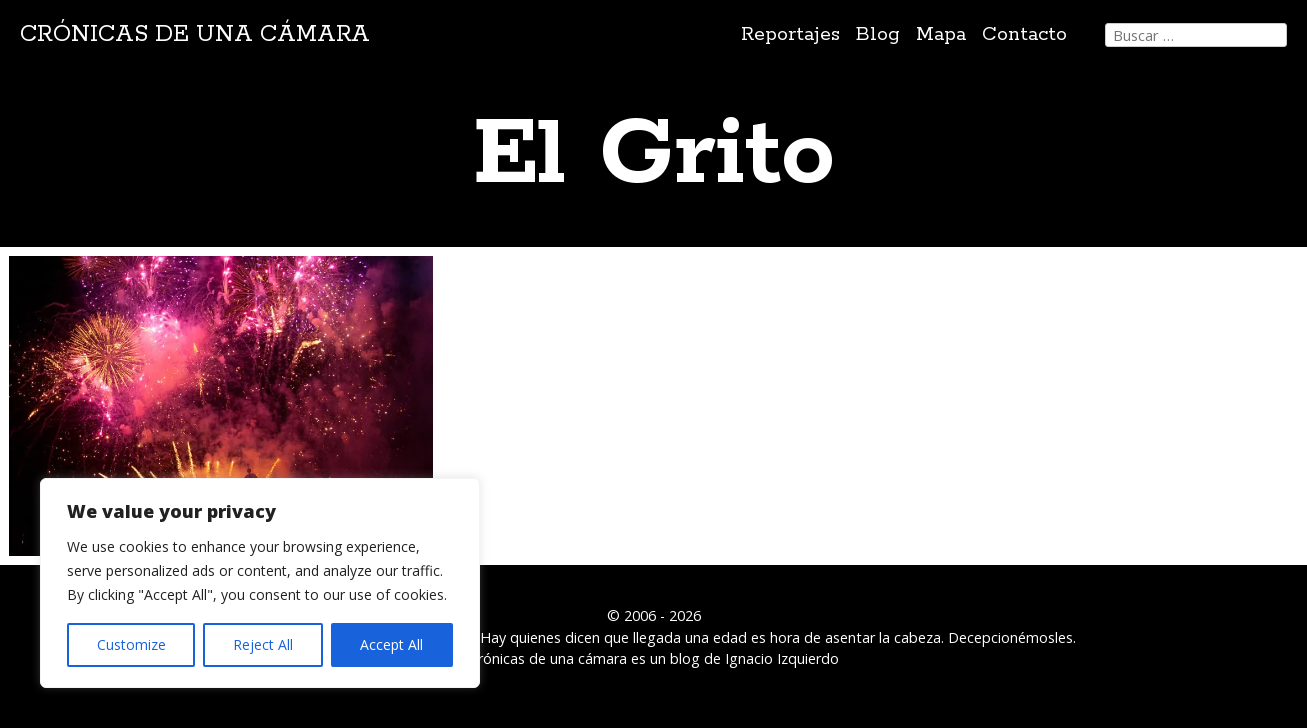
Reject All (263, 644)
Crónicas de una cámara (195, 34)
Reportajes (790, 34)
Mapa (941, 34)
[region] (260, 583)
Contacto (1024, 34)
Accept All (391, 644)
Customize (131, 644)
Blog (878, 34)
